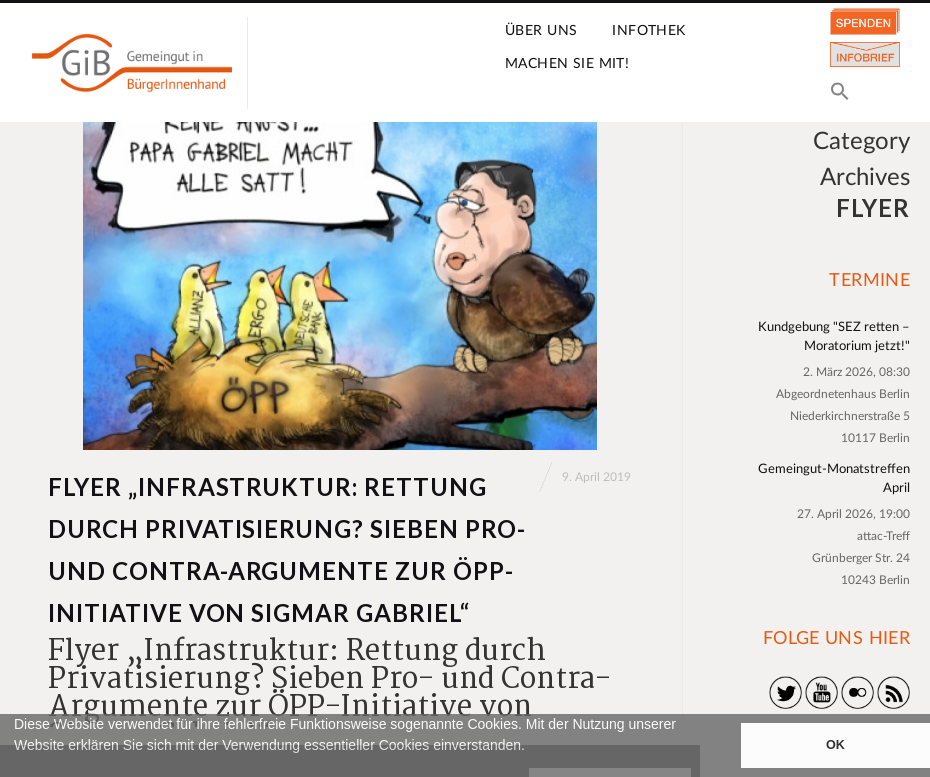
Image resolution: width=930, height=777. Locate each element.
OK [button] (835, 745)
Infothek (648, 31)
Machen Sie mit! (567, 64)
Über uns (541, 31)
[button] (17, 768)
